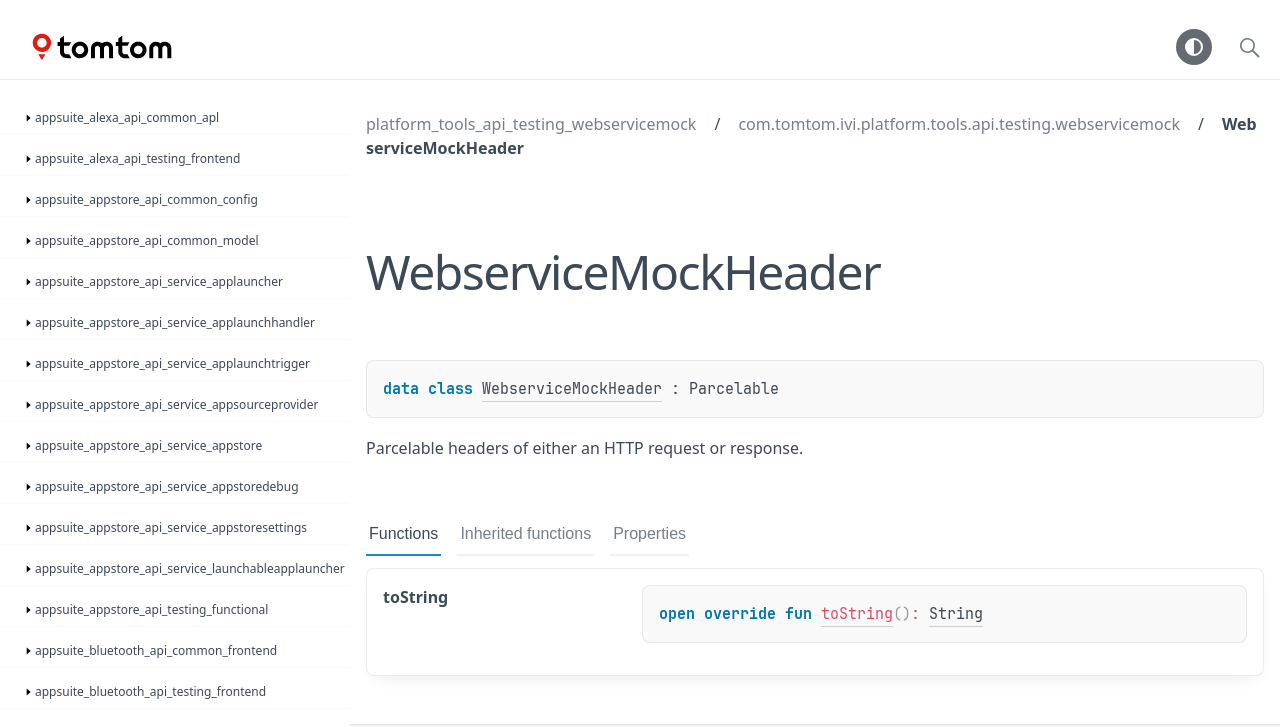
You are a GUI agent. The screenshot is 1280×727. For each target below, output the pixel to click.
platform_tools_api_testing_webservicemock (531, 124)
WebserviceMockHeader (572, 389)
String (956, 614)
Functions (403, 533)
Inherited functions (525, 533)
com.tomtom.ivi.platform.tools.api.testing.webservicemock (959, 124)
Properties (649, 533)
